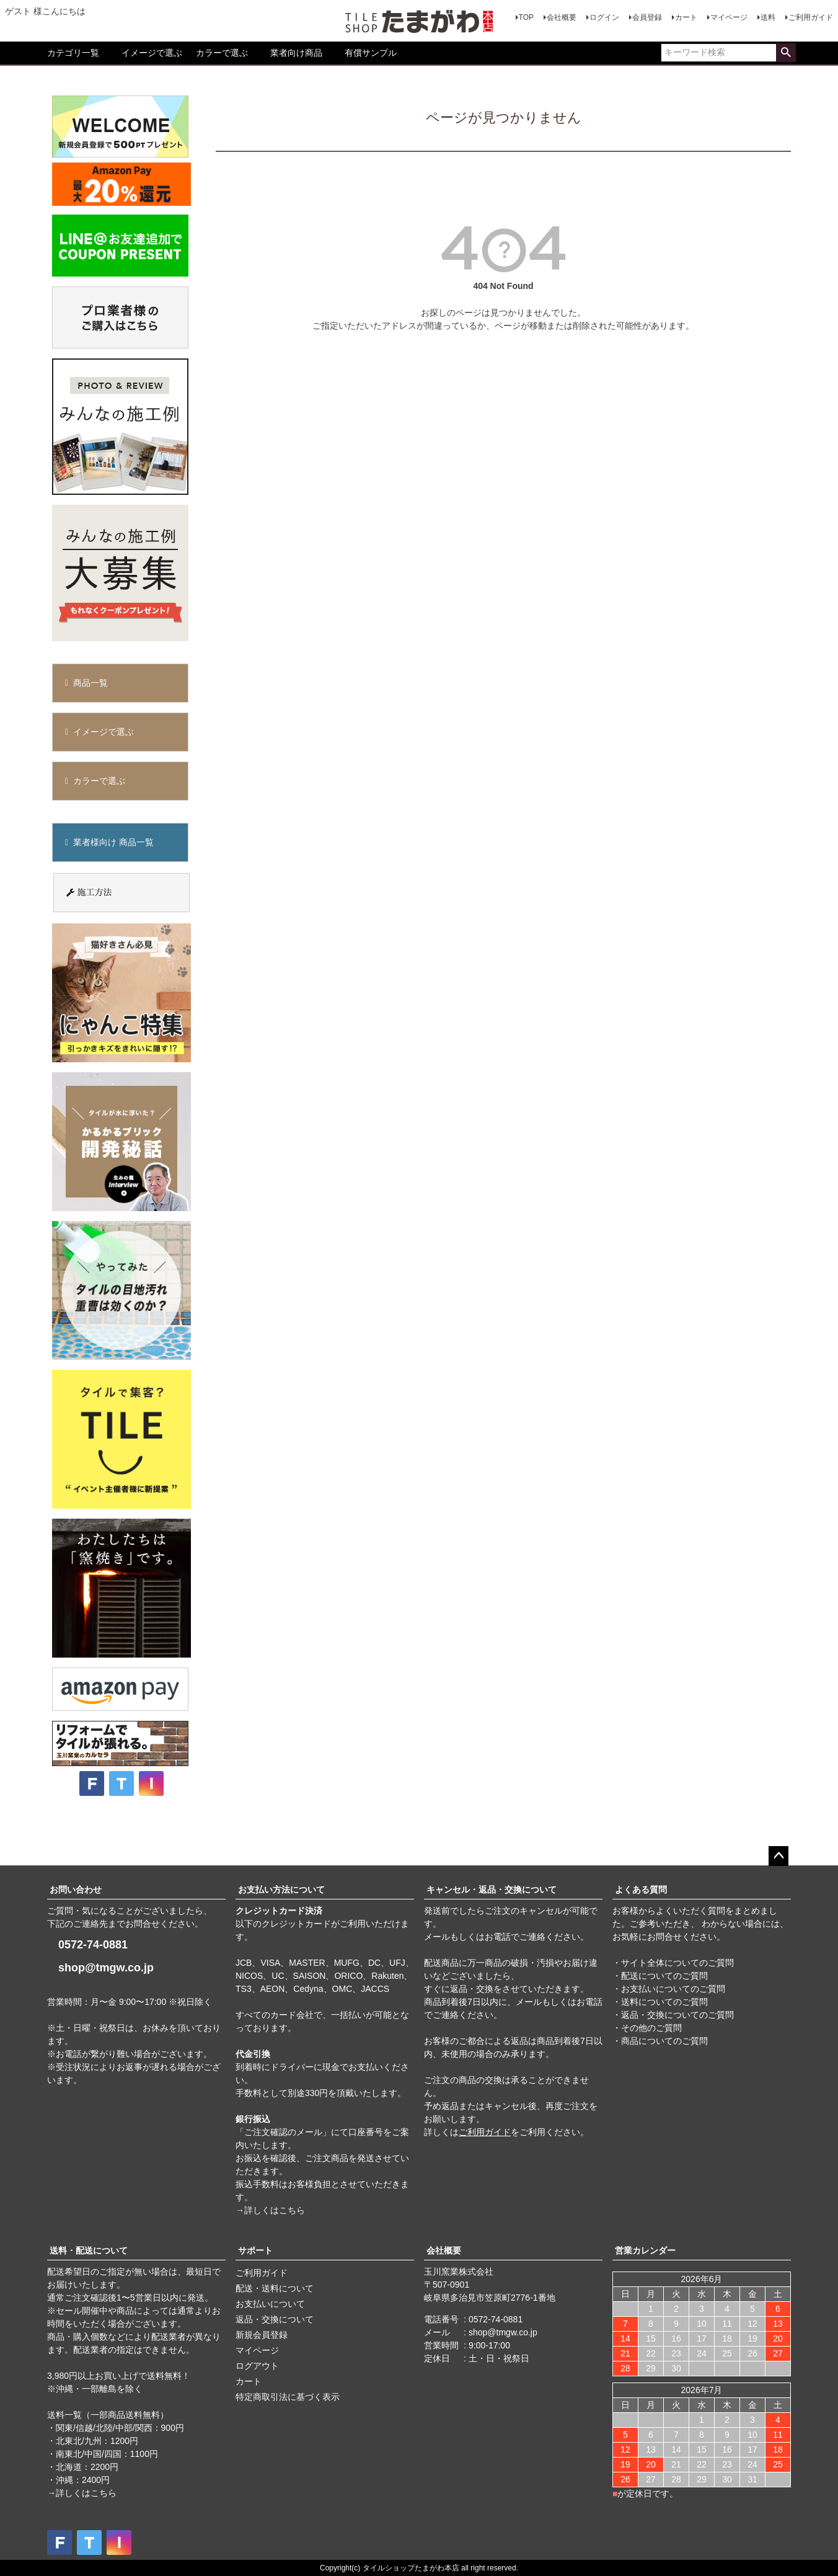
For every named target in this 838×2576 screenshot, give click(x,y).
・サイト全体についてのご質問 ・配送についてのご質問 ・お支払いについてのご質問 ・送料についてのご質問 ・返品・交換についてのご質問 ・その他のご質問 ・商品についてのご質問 (673, 2002)
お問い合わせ (76, 1889)
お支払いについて (270, 2304)
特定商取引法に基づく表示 (288, 2397)
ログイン (604, 17)
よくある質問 (641, 1889)
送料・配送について (89, 2250)
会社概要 (561, 17)
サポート (255, 2250)
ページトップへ (778, 1856)
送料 (768, 17)
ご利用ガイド (810, 17)
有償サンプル (371, 53)
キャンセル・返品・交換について (491, 1889)
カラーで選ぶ (222, 53)
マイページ (729, 17)
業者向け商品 (296, 53)
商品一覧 (90, 683)
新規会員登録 (262, 2335)
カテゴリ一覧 (73, 53)
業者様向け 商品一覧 (113, 842)
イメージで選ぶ (151, 53)
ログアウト (257, 2366)
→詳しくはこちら (270, 2210)
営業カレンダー (645, 2250)
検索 (785, 52)
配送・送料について (275, 2288)
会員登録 (647, 17)
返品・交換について (275, 2319)
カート (686, 17)
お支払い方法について (281, 1889)
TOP (526, 17)
